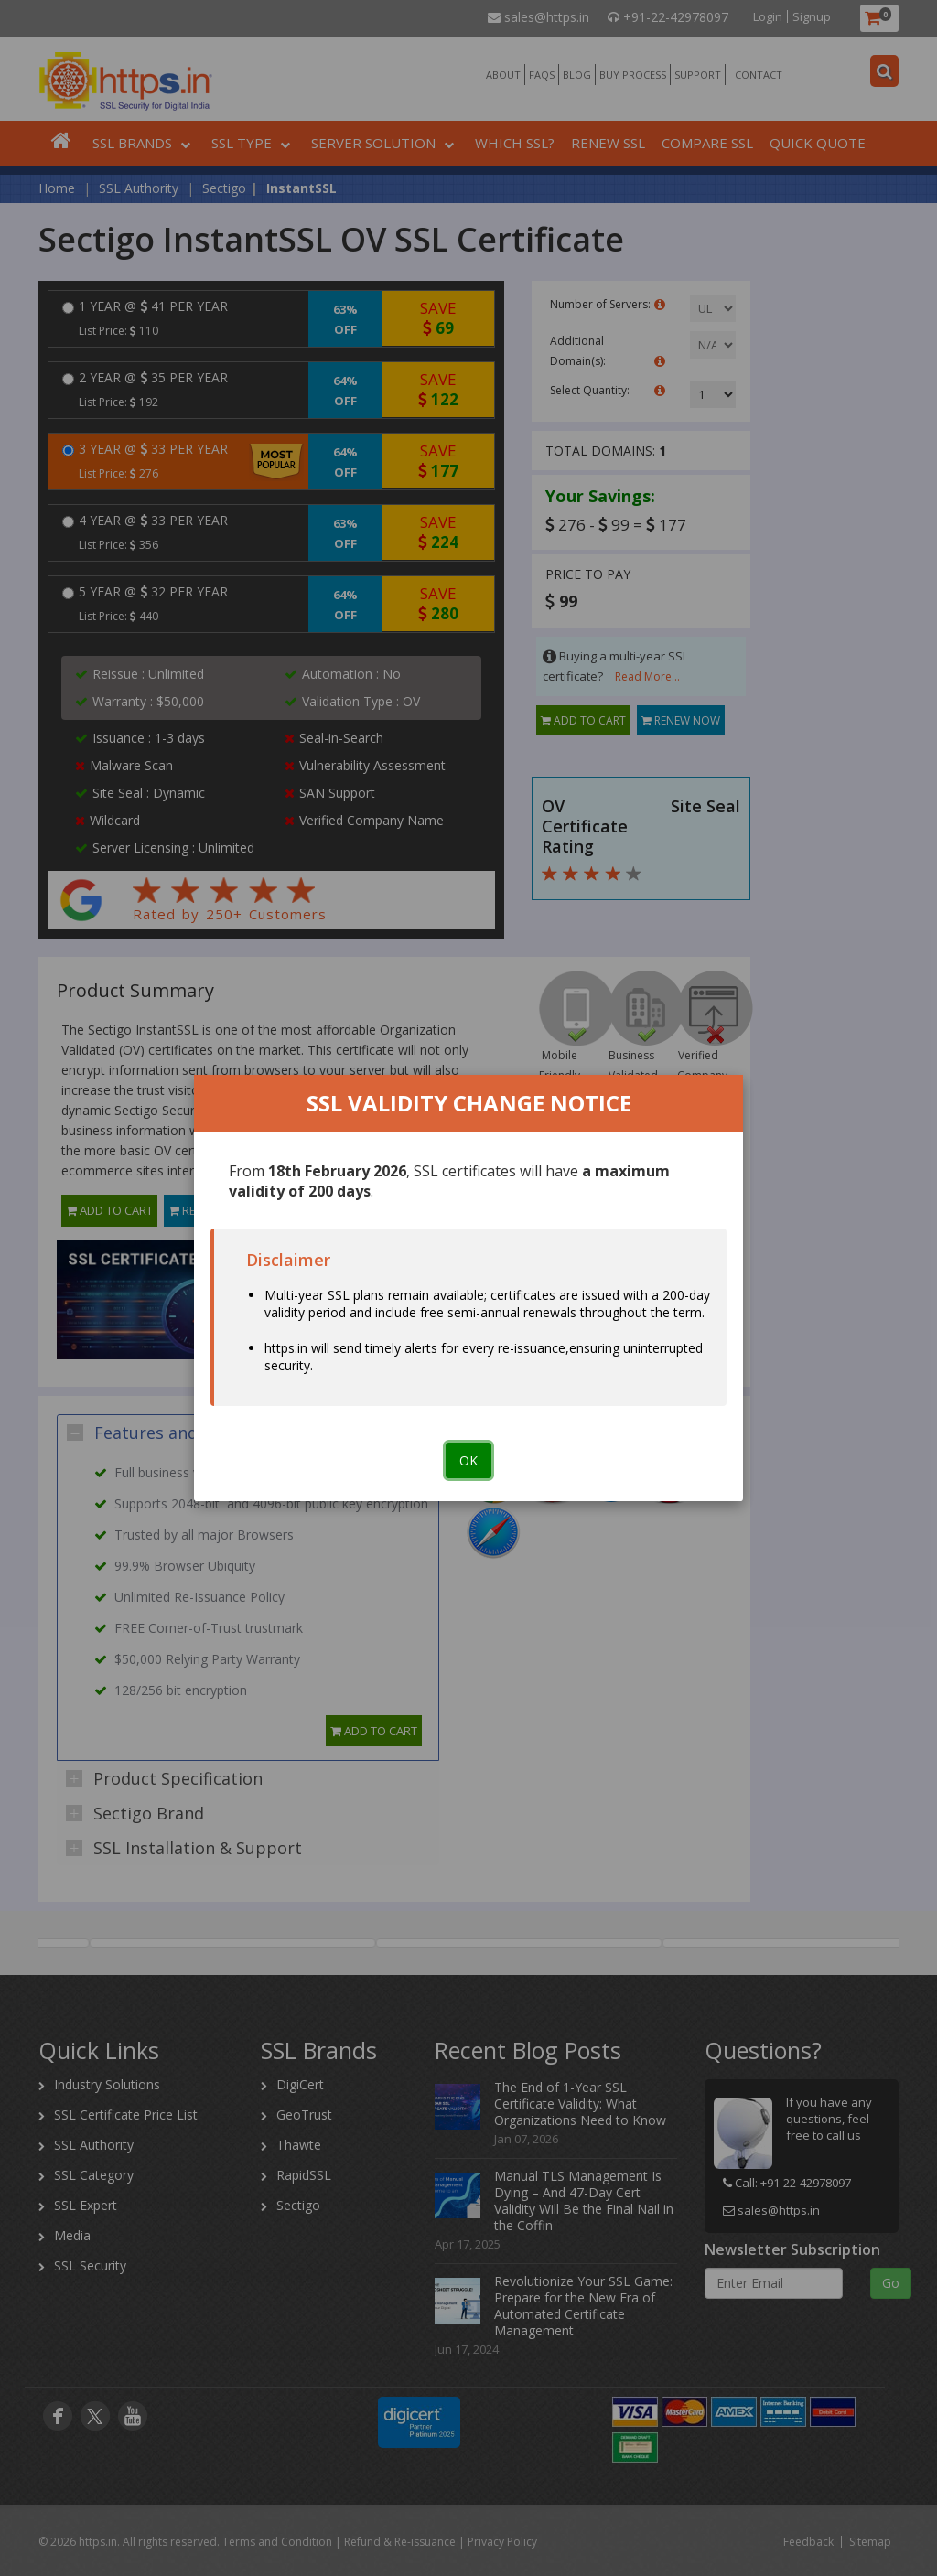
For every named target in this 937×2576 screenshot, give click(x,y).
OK (468, 1460)
